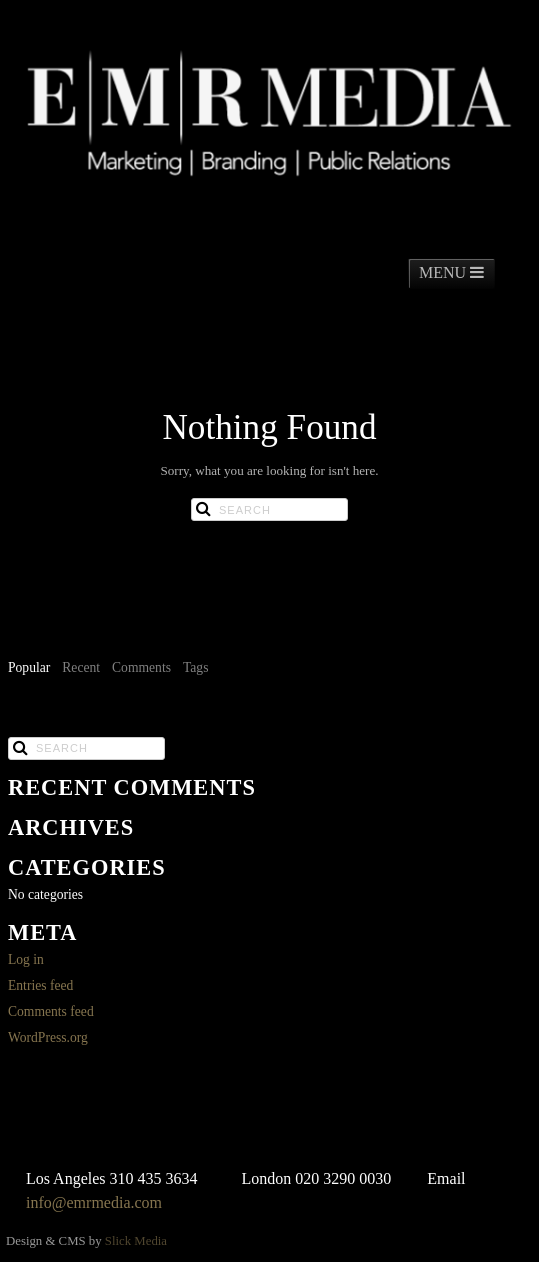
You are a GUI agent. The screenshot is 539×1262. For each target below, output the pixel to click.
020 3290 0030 (343, 1178)
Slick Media (136, 1241)
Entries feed (40, 985)
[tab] (29, 669)
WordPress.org (48, 1037)
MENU (451, 272)
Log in (26, 959)
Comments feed (51, 1011)
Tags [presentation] (195, 667)
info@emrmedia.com (94, 1202)
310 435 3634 (154, 1178)
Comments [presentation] (141, 667)
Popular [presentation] (29, 667)
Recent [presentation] (81, 667)
